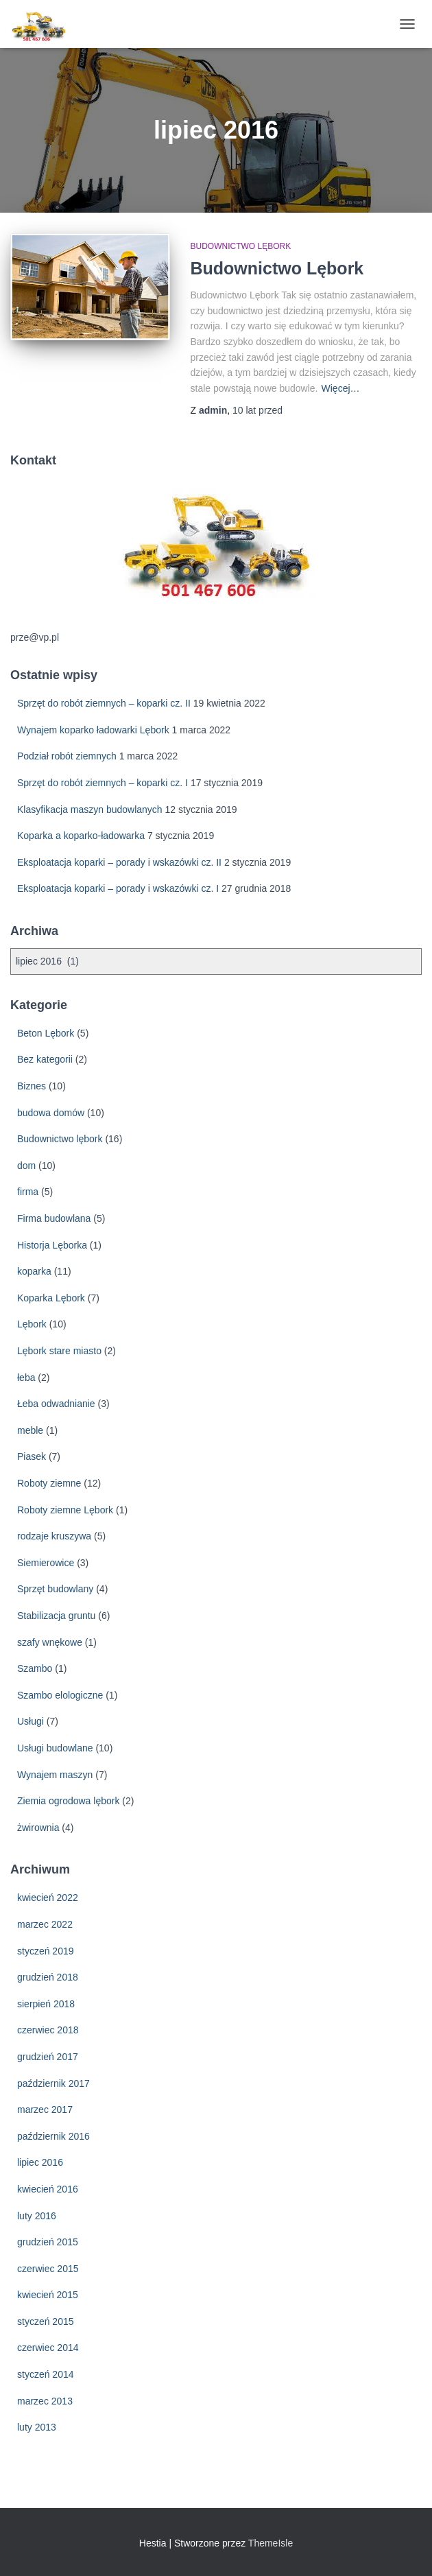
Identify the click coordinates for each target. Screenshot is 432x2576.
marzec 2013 (45, 2401)
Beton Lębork (45, 1033)
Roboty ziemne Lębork (65, 1509)
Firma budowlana (54, 1218)
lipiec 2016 (40, 2162)
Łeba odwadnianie (56, 1403)
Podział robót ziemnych (67, 756)
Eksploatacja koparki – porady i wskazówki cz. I (118, 888)
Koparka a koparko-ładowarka (81, 835)
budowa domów (50, 1112)
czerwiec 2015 (48, 2268)
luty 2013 (36, 2427)
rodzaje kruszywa (54, 1536)
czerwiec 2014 (48, 2347)
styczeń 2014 (45, 2374)
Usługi (30, 1721)
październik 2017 (53, 2083)
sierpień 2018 (46, 2003)
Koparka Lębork (51, 1297)
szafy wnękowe (49, 1642)
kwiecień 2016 (47, 2189)
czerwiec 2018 (48, 2029)
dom (26, 1165)
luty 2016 (36, 2215)
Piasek (31, 1456)
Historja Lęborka (52, 1245)
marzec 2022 (45, 1924)
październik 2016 (53, 2136)
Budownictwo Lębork (277, 268)
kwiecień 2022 (47, 1897)
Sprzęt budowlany (55, 1588)
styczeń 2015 (45, 2321)
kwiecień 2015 (47, 2294)
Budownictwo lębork (241, 246)
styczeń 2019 (45, 1951)
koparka (34, 1271)
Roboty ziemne (49, 1483)
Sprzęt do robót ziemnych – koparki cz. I (102, 782)
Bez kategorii (45, 1059)
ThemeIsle (270, 2543)
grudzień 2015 (47, 2241)
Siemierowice (45, 1562)
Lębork (32, 1324)
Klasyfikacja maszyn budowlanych (90, 809)
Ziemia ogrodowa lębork (68, 1800)
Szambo (34, 1668)
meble (30, 1430)
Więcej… (341, 388)
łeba (26, 1377)
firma (27, 1191)
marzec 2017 (45, 2109)
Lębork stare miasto (59, 1350)
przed (257, 410)
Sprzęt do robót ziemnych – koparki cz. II (104, 703)
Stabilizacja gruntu (56, 1615)
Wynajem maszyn (55, 1774)
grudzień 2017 (47, 2056)
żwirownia (38, 1827)
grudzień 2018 (47, 1977)
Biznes (31, 1085)
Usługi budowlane (55, 1747)
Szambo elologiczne (60, 1695)
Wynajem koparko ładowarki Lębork (93, 729)
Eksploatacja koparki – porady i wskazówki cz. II (119, 862)
